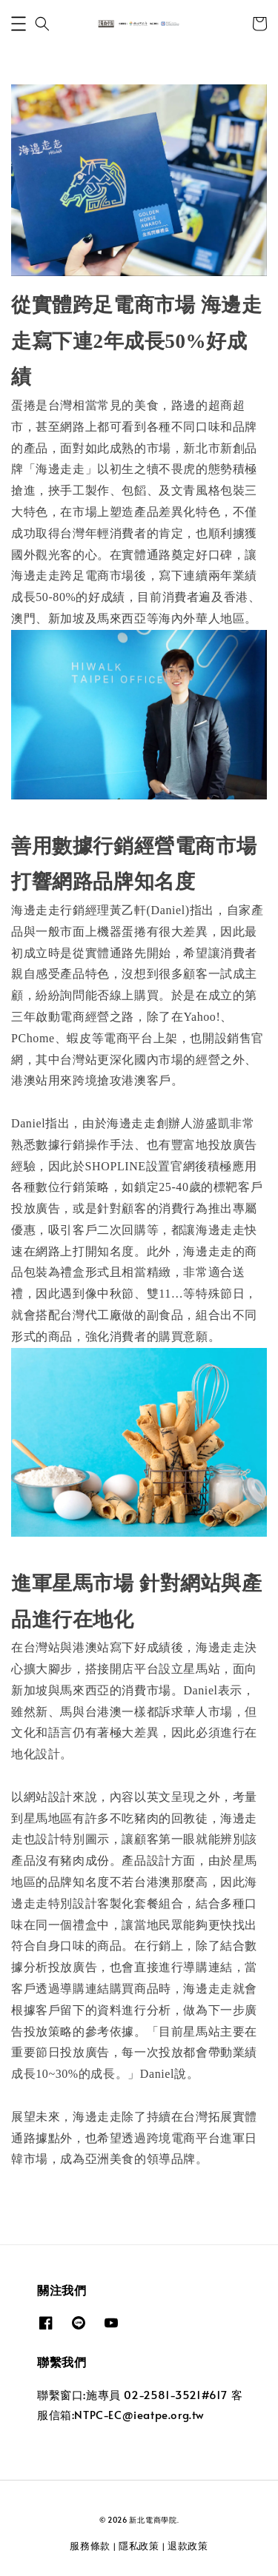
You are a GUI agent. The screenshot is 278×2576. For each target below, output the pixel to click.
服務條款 (90, 2545)
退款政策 (188, 2545)
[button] (18, 23)
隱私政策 (139, 2545)
